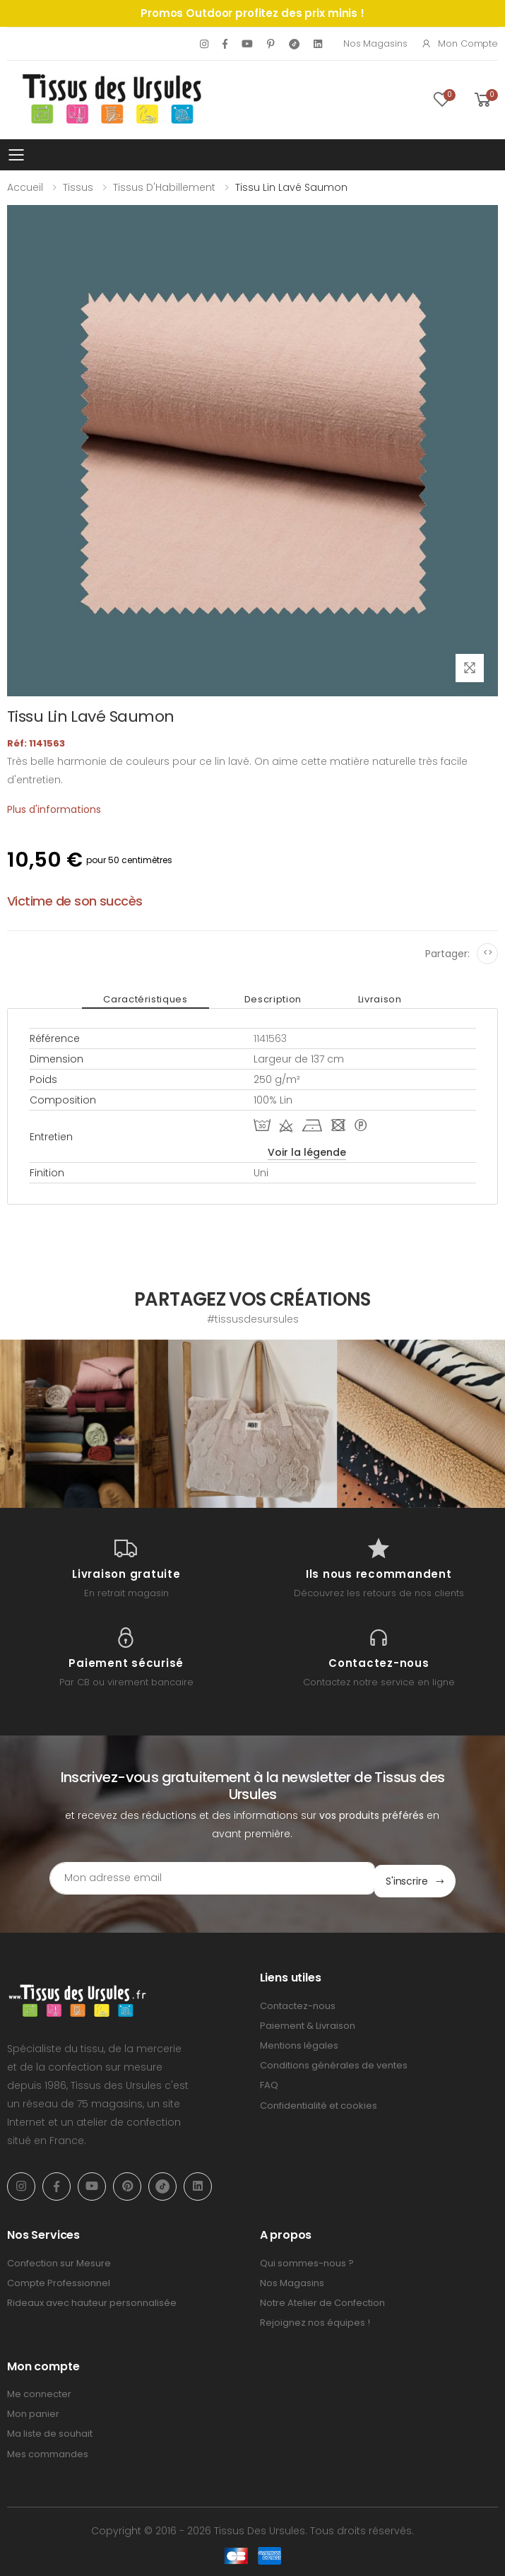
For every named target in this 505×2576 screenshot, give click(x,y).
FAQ (269, 2082)
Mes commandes (47, 2451)
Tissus (78, 187)
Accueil (25, 187)
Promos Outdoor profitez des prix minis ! (252, 13)
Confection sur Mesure (59, 2260)
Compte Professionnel (58, 2280)
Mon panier (33, 2411)
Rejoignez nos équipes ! (315, 2319)
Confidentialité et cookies (318, 2102)
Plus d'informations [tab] (54, 809)
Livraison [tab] (380, 999)
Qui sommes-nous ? (307, 2260)
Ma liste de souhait (50, 2430)
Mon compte (459, 43)
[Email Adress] (212, 1878)
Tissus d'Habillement (164, 187)
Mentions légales (299, 2042)
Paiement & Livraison (307, 2023)
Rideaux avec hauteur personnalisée (92, 2300)
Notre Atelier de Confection (322, 2300)
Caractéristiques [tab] (145, 999)
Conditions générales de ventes (334, 2062)
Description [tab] (273, 999)
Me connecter (39, 2391)
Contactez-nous (297, 2003)
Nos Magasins (375, 43)
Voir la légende (307, 1152)
